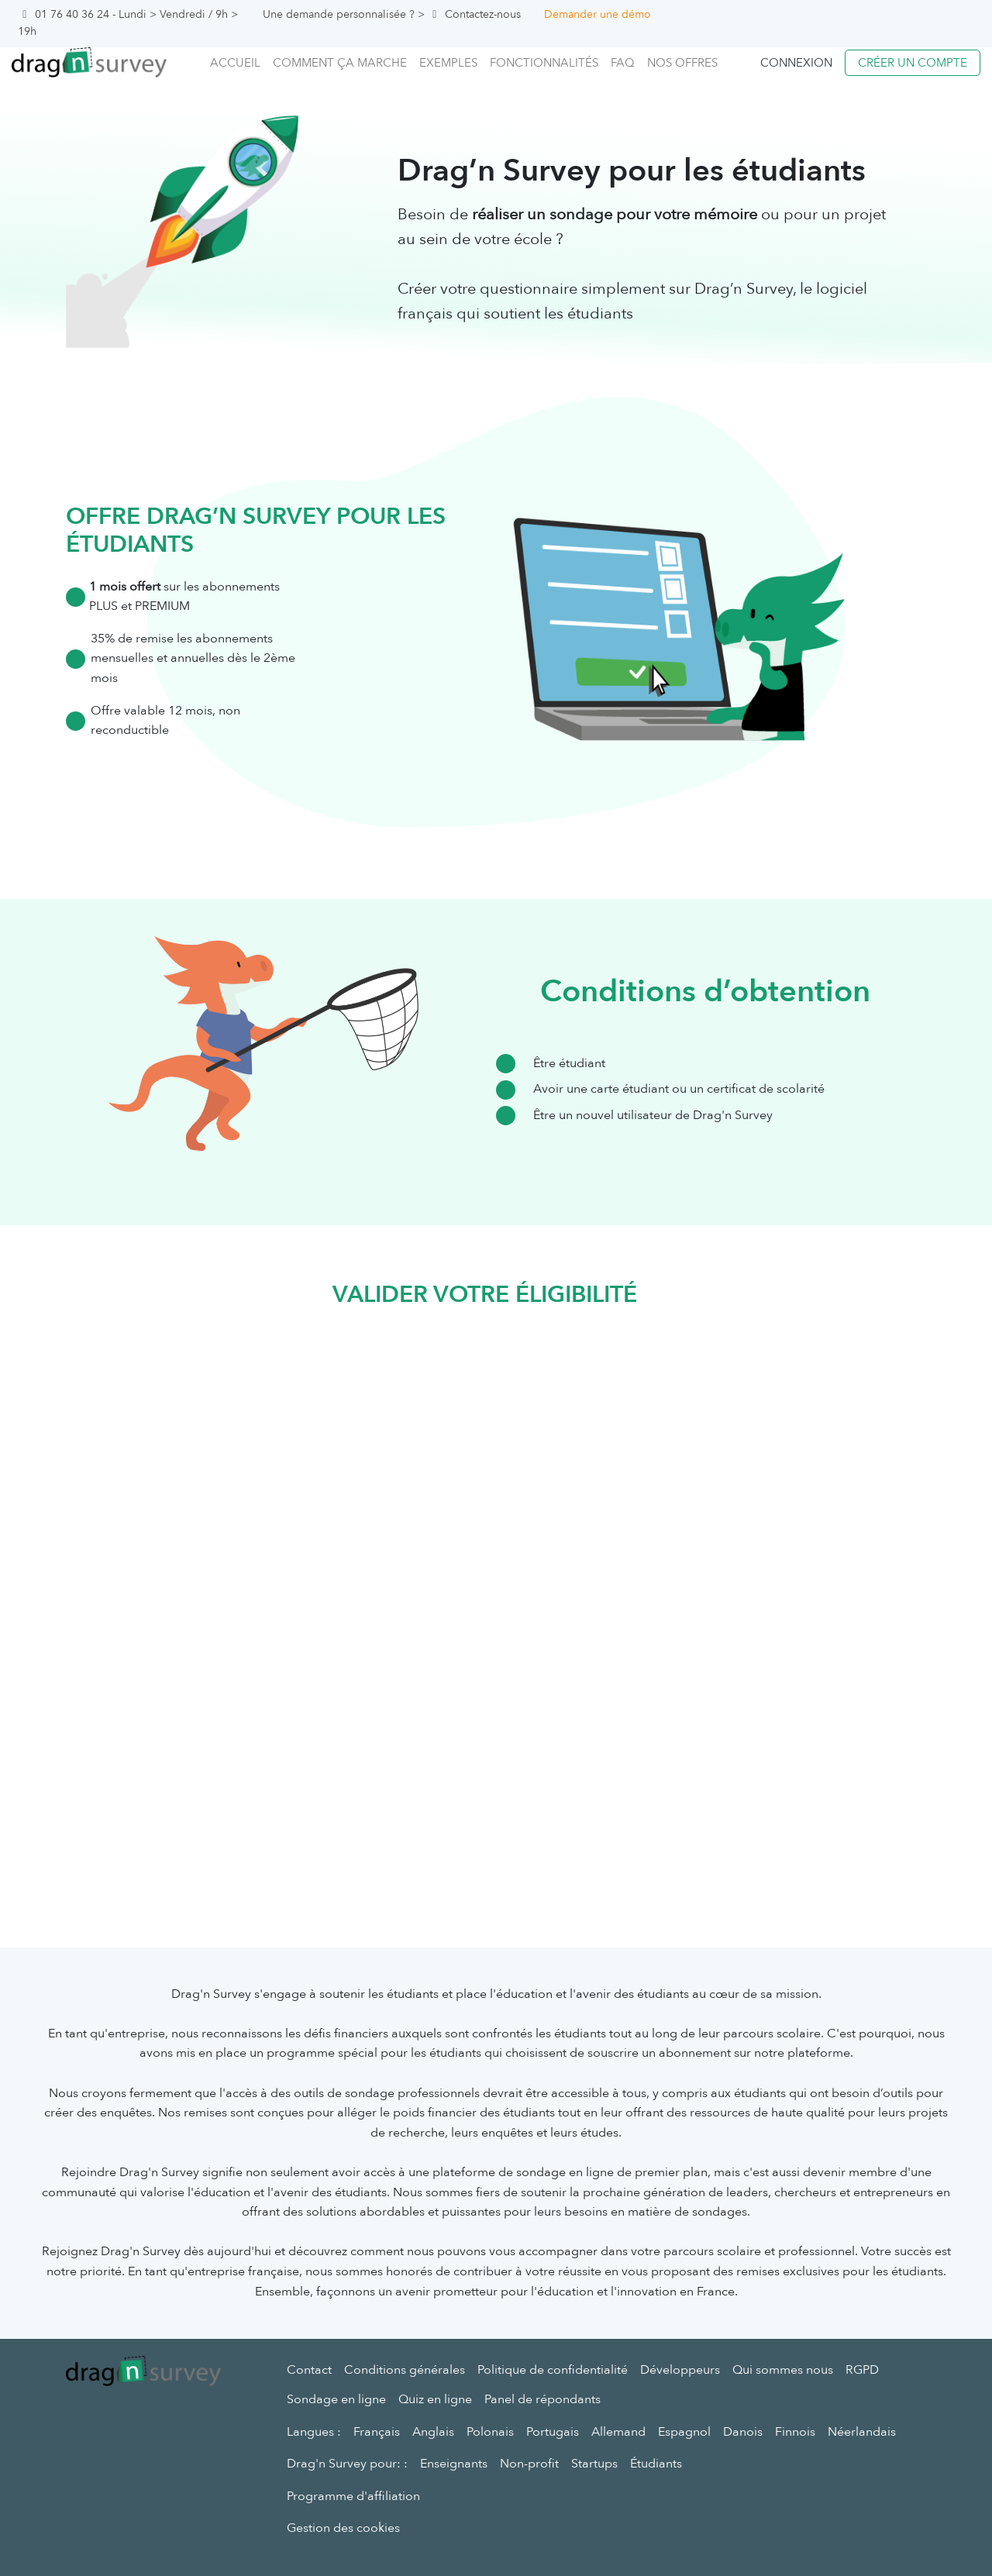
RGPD (862, 2369)
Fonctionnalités (544, 63)
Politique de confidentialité (552, 2369)
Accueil (235, 63)
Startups (594, 2463)
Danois (743, 2431)
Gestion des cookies (343, 2527)
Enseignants (453, 2463)
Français (376, 2431)
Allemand (618, 2431)
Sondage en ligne (336, 2399)
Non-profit (529, 2463)
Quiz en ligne (435, 2399)
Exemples (448, 63)
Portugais (552, 2431)
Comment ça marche (340, 63)
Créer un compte (912, 63)
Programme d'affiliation (353, 2496)
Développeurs (680, 2369)
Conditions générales (404, 2369)
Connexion (796, 63)
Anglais (433, 2431)
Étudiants (656, 2463)
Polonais (490, 2431)
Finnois (795, 2431)
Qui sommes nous (782, 2369)
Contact (309, 2369)
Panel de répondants (542, 2399)
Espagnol (684, 2431)
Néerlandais (862, 2431)
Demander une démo (597, 14)
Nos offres (682, 63)
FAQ (623, 63)
